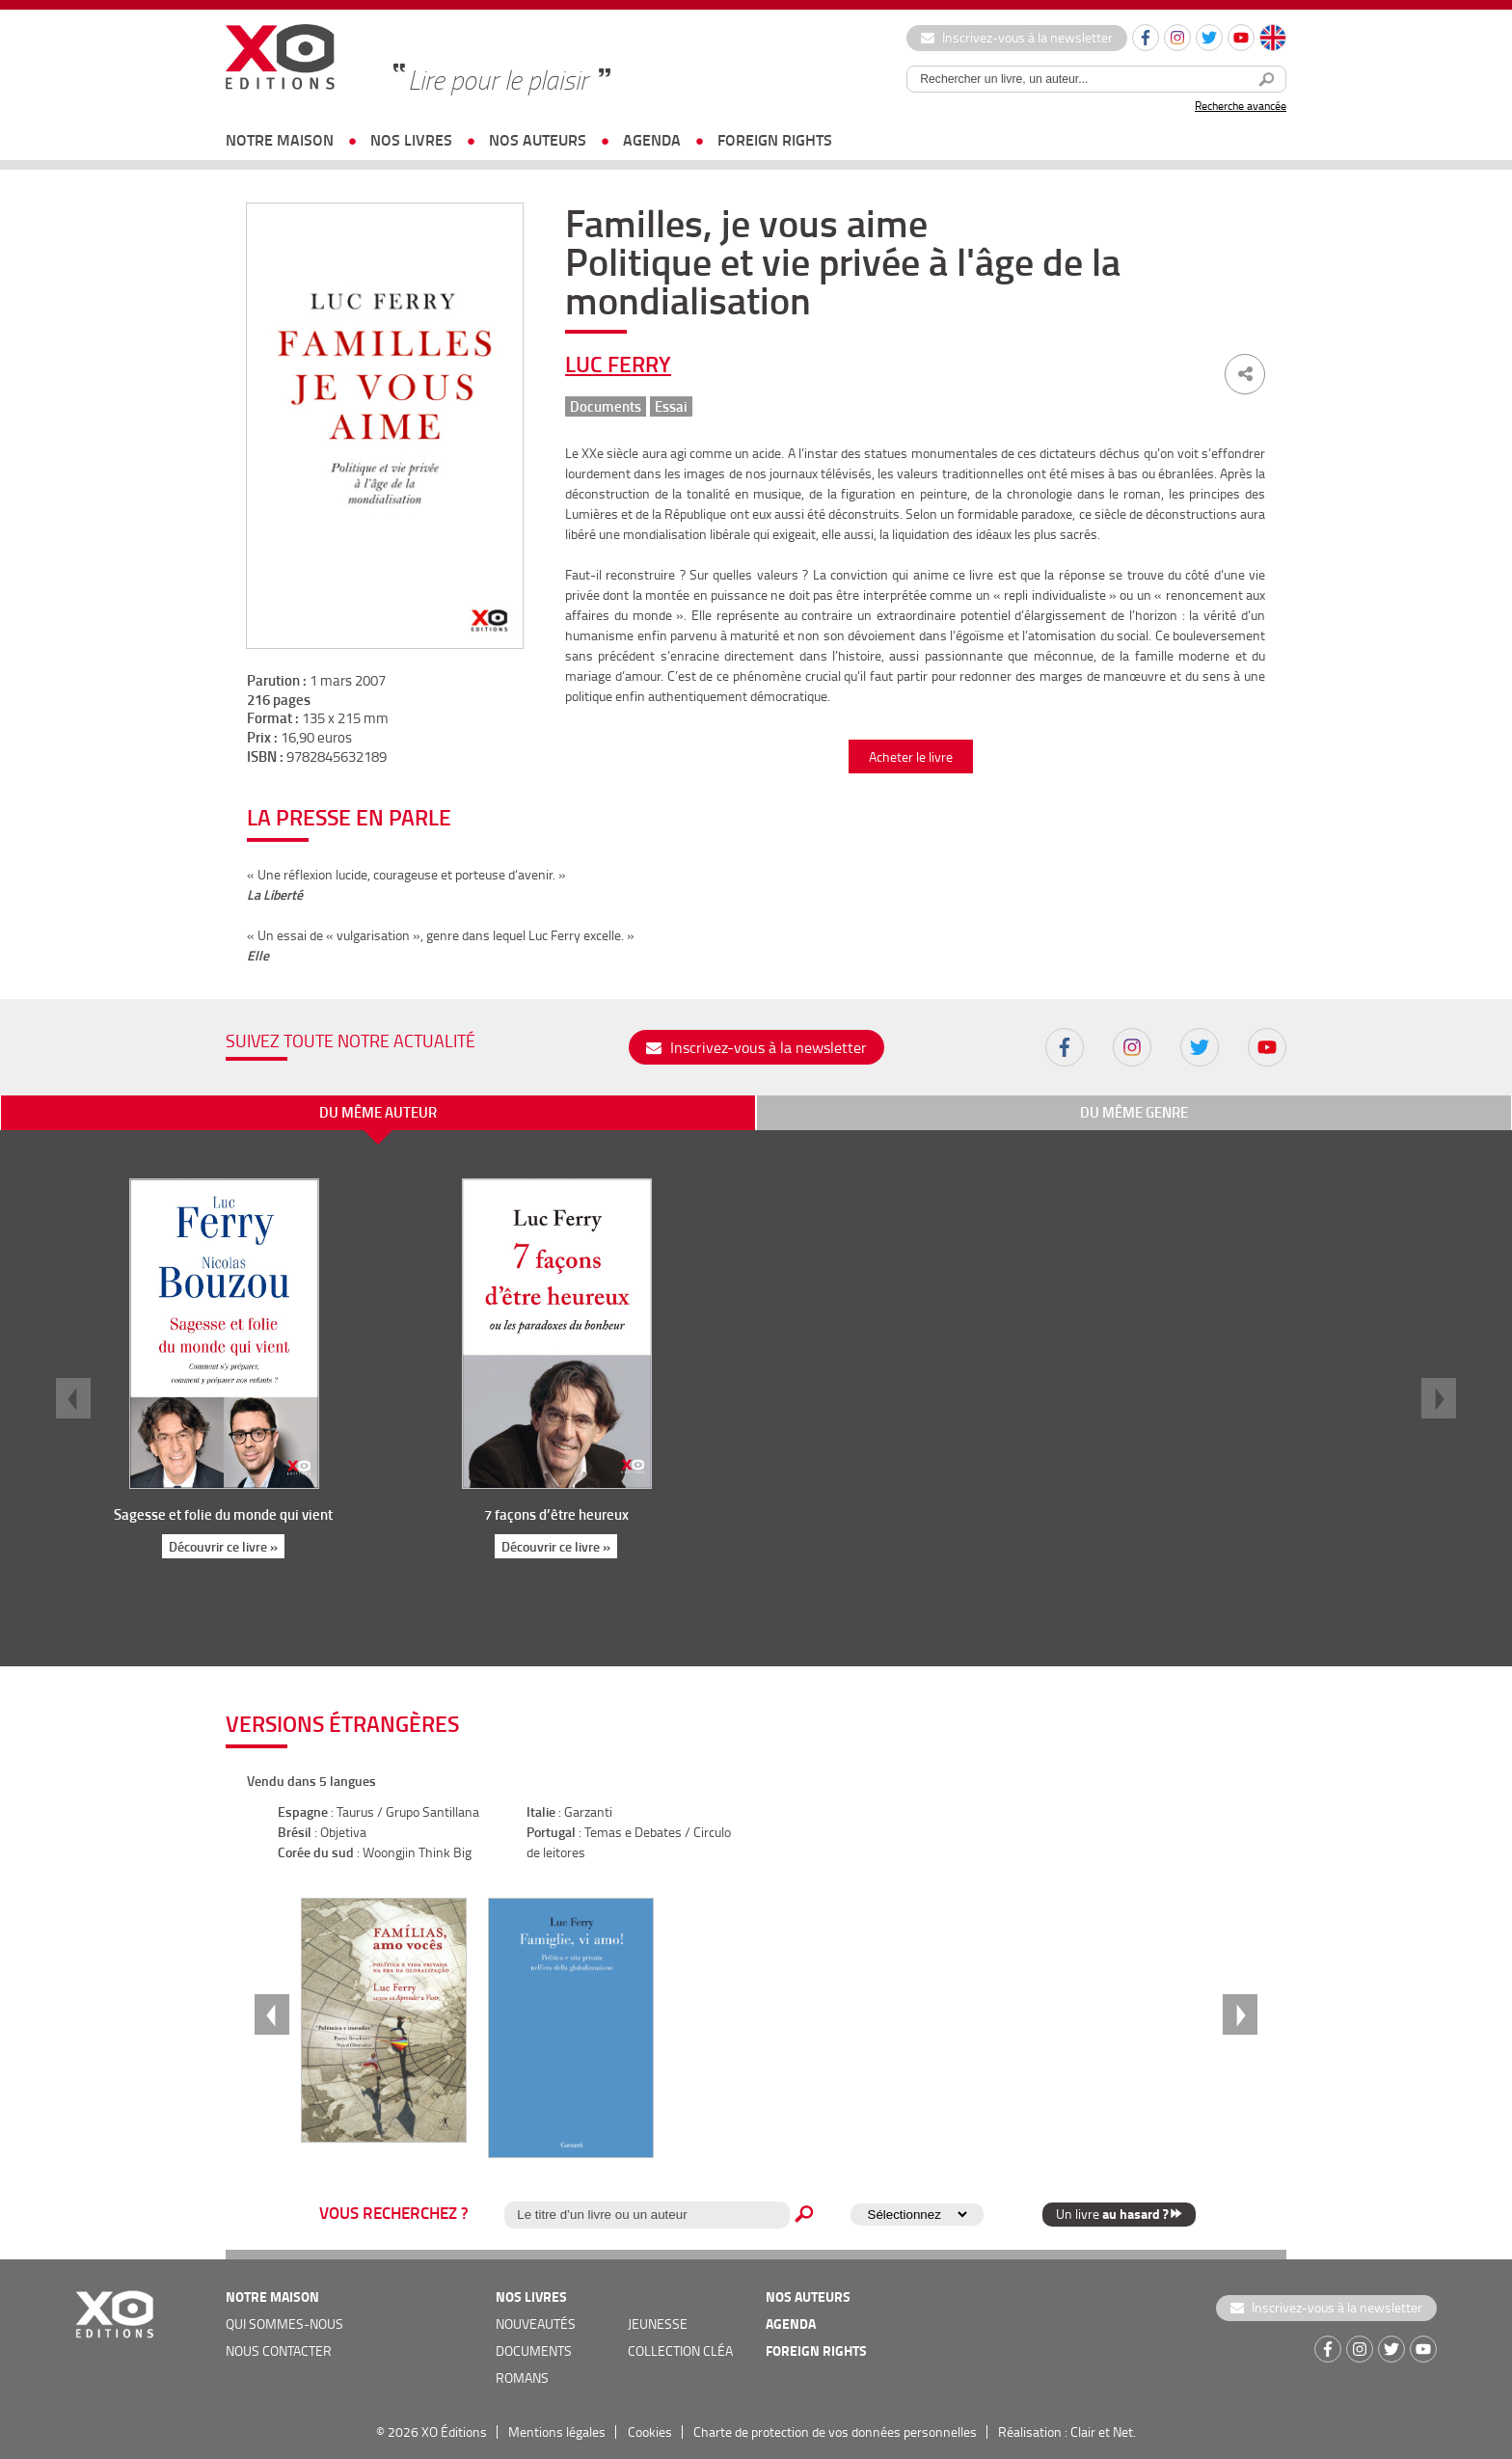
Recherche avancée (1240, 105)
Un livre (1119, 2213)
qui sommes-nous (284, 2323)
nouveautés (536, 2323)
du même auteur (378, 1111)
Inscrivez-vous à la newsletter (1017, 37)
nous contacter (279, 2350)
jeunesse (658, 2323)
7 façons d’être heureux (556, 1514)
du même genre (1134, 1111)
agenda (652, 139)
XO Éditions (454, 2431)
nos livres (411, 139)
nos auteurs (537, 139)
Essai (671, 406)
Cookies (650, 2431)
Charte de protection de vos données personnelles (835, 2431)
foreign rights (774, 139)
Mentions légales (557, 2431)
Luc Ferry (618, 363)
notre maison (280, 139)
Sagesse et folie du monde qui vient (223, 1514)
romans (522, 2377)
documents (534, 2350)
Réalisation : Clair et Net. (1067, 2431)
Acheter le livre (911, 756)
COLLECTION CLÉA (680, 2350)
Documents (605, 406)
